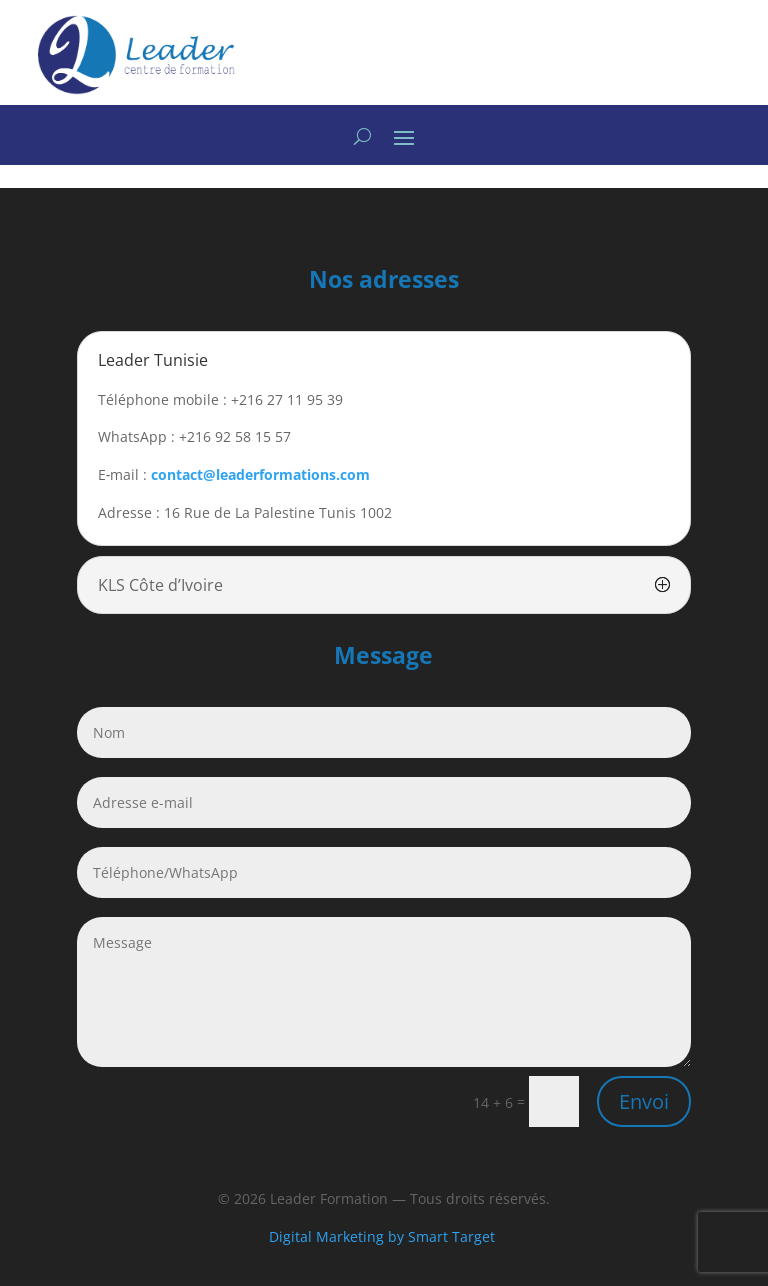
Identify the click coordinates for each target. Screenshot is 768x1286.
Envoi (644, 1101)
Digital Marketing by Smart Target (384, 1236)
